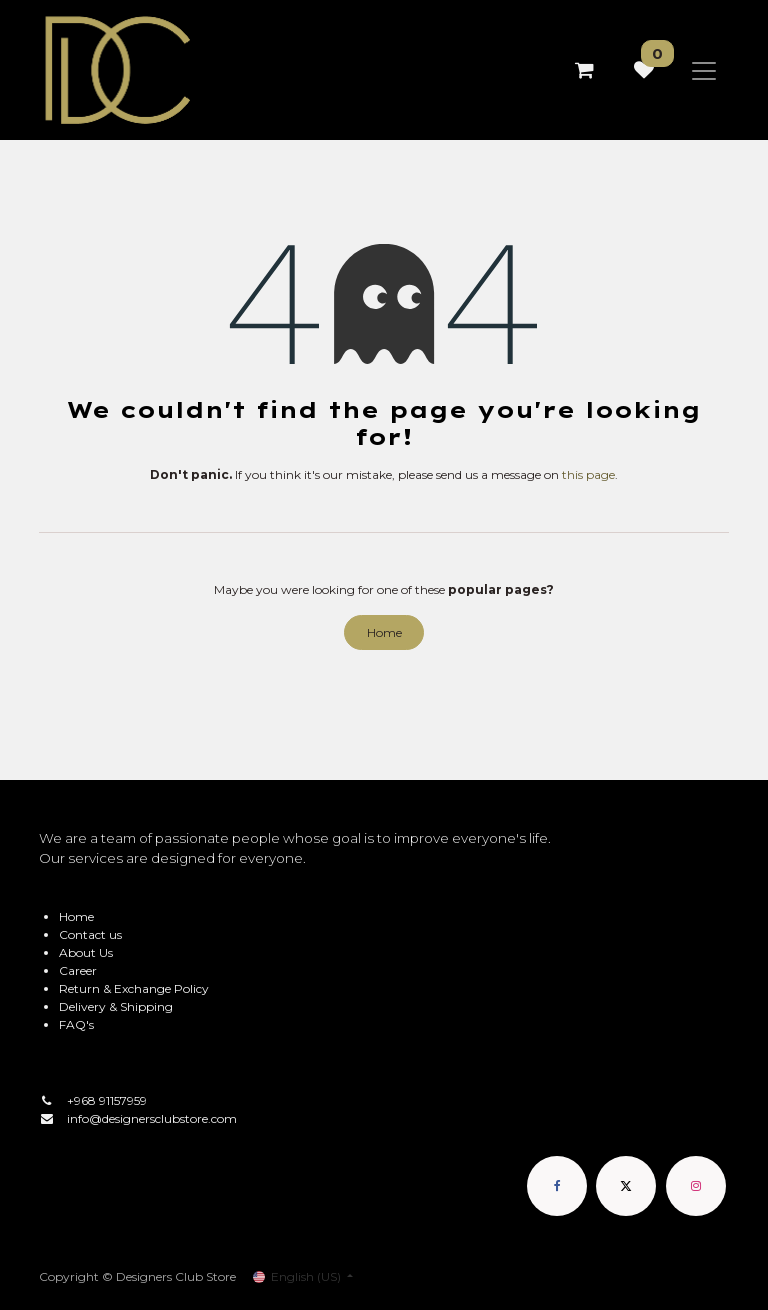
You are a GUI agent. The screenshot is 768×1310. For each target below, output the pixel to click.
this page (588, 474)
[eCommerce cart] (584, 70)
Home (384, 632)
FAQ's (76, 1024)
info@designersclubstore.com (152, 1118)
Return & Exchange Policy (134, 988)
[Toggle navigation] (704, 70)
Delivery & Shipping (116, 1006)
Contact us (90, 934)
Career (78, 970)
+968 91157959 (107, 1100)
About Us (86, 952)
